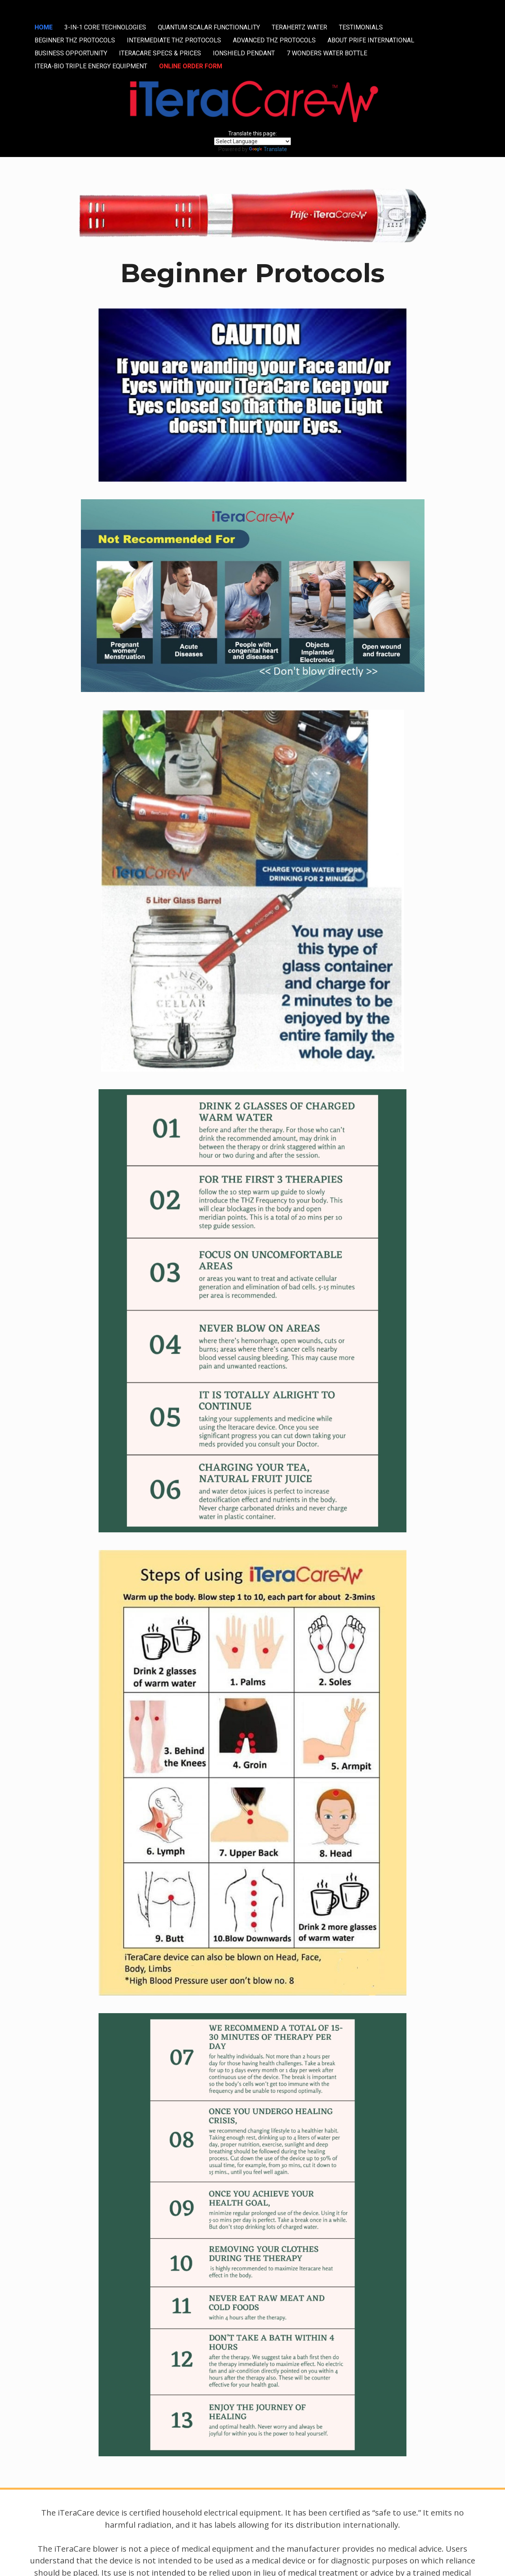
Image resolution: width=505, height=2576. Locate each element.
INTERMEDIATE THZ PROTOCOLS (174, 40)
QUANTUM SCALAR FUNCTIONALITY (209, 27)
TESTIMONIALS (361, 27)
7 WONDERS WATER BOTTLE (327, 53)
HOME (44, 27)
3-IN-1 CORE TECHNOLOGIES (105, 27)
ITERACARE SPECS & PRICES (160, 53)
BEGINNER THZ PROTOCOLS (75, 40)
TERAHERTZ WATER (299, 27)
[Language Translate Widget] (252, 141)
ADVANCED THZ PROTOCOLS (274, 40)
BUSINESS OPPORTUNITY (71, 53)
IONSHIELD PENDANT (244, 53)
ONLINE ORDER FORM (190, 66)
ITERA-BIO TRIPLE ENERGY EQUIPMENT (91, 66)
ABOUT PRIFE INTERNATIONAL (371, 40)
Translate (268, 149)
